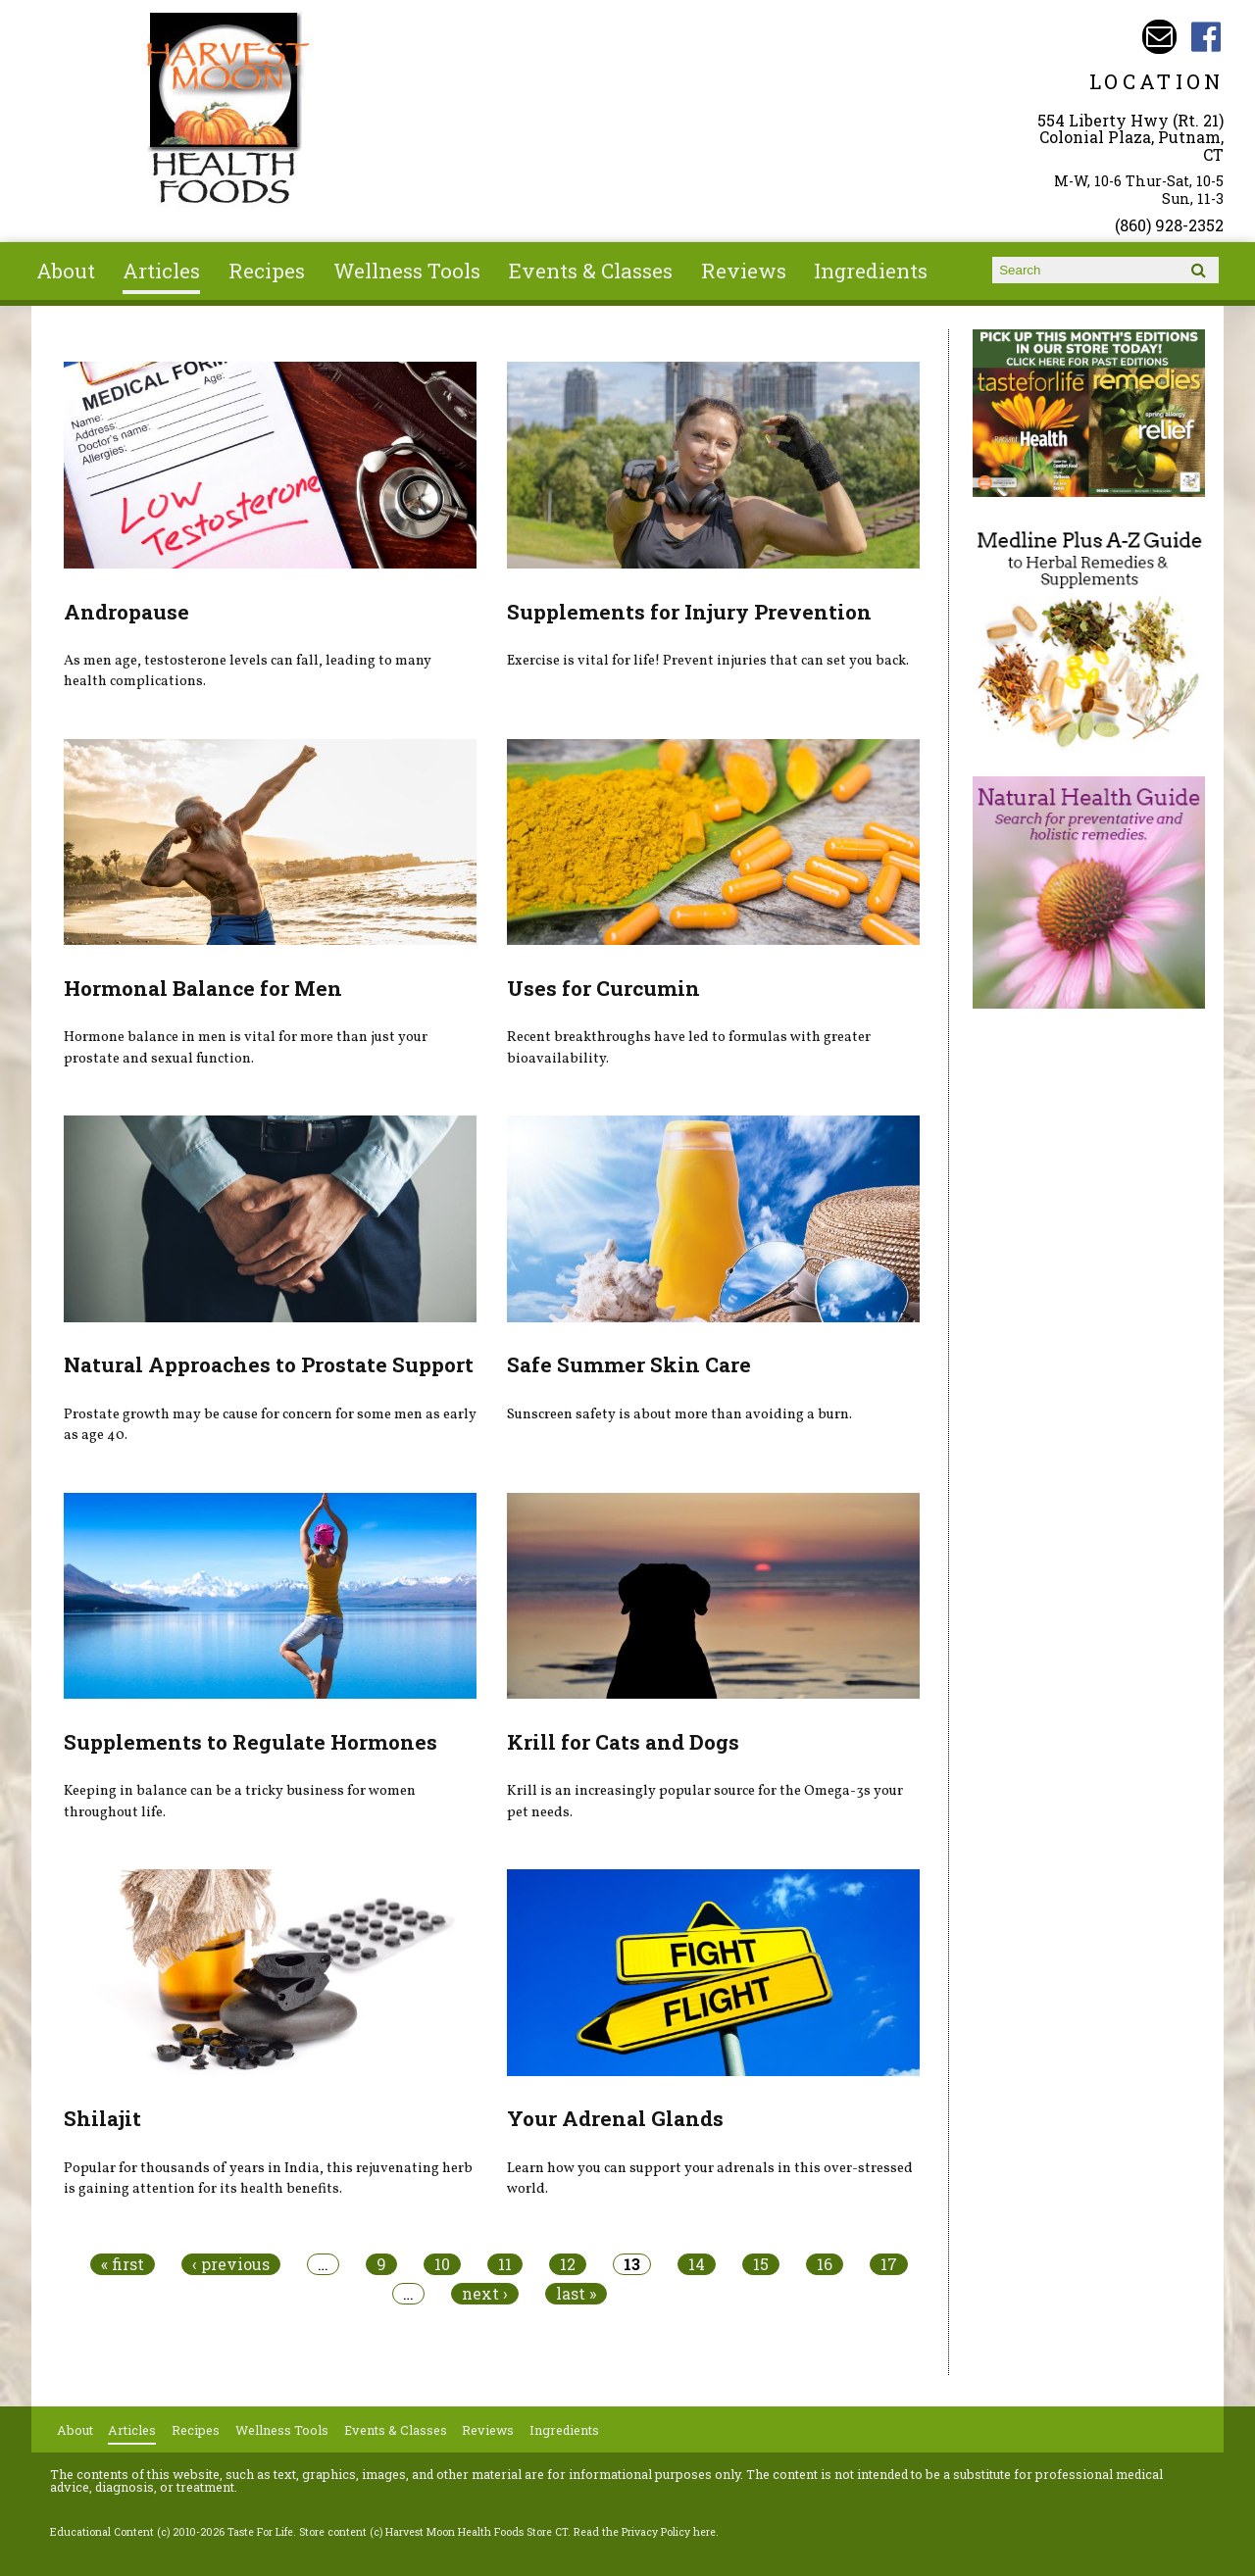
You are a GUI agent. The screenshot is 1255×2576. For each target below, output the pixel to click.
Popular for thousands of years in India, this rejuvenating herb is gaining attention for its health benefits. (268, 2179)
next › (485, 2294)
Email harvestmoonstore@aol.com (1159, 37)
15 (761, 2264)
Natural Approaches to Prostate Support (269, 1364)
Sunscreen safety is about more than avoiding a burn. (679, 1414)
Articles (161, 270)
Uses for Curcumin (603, 988)
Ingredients (871, 270)
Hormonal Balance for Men (203, 988)
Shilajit (102, 2118)
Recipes (266, 270)
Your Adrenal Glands (615, 2118)
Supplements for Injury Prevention (689, 611)
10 (442, 2264)
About (65, 270)
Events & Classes (591, 270)
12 (568, 2264)
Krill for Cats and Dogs (623, 1742)
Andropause (126, 611)
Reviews (743, 270)
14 (696, 2264)
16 (824, 2264)
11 (505, 2264)
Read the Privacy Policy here (645, 2532)
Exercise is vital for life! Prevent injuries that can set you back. (708, 660)
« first (122, 2264)
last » (576, 2294)
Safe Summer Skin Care (629, 1364)
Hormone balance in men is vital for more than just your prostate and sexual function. (245, 1047)
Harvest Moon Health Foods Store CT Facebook (1206, 37)
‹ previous (231, 2264)
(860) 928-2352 (1169, 225)
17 (888, 2264)
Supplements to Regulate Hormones (250, 1742)
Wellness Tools (406, 270)
